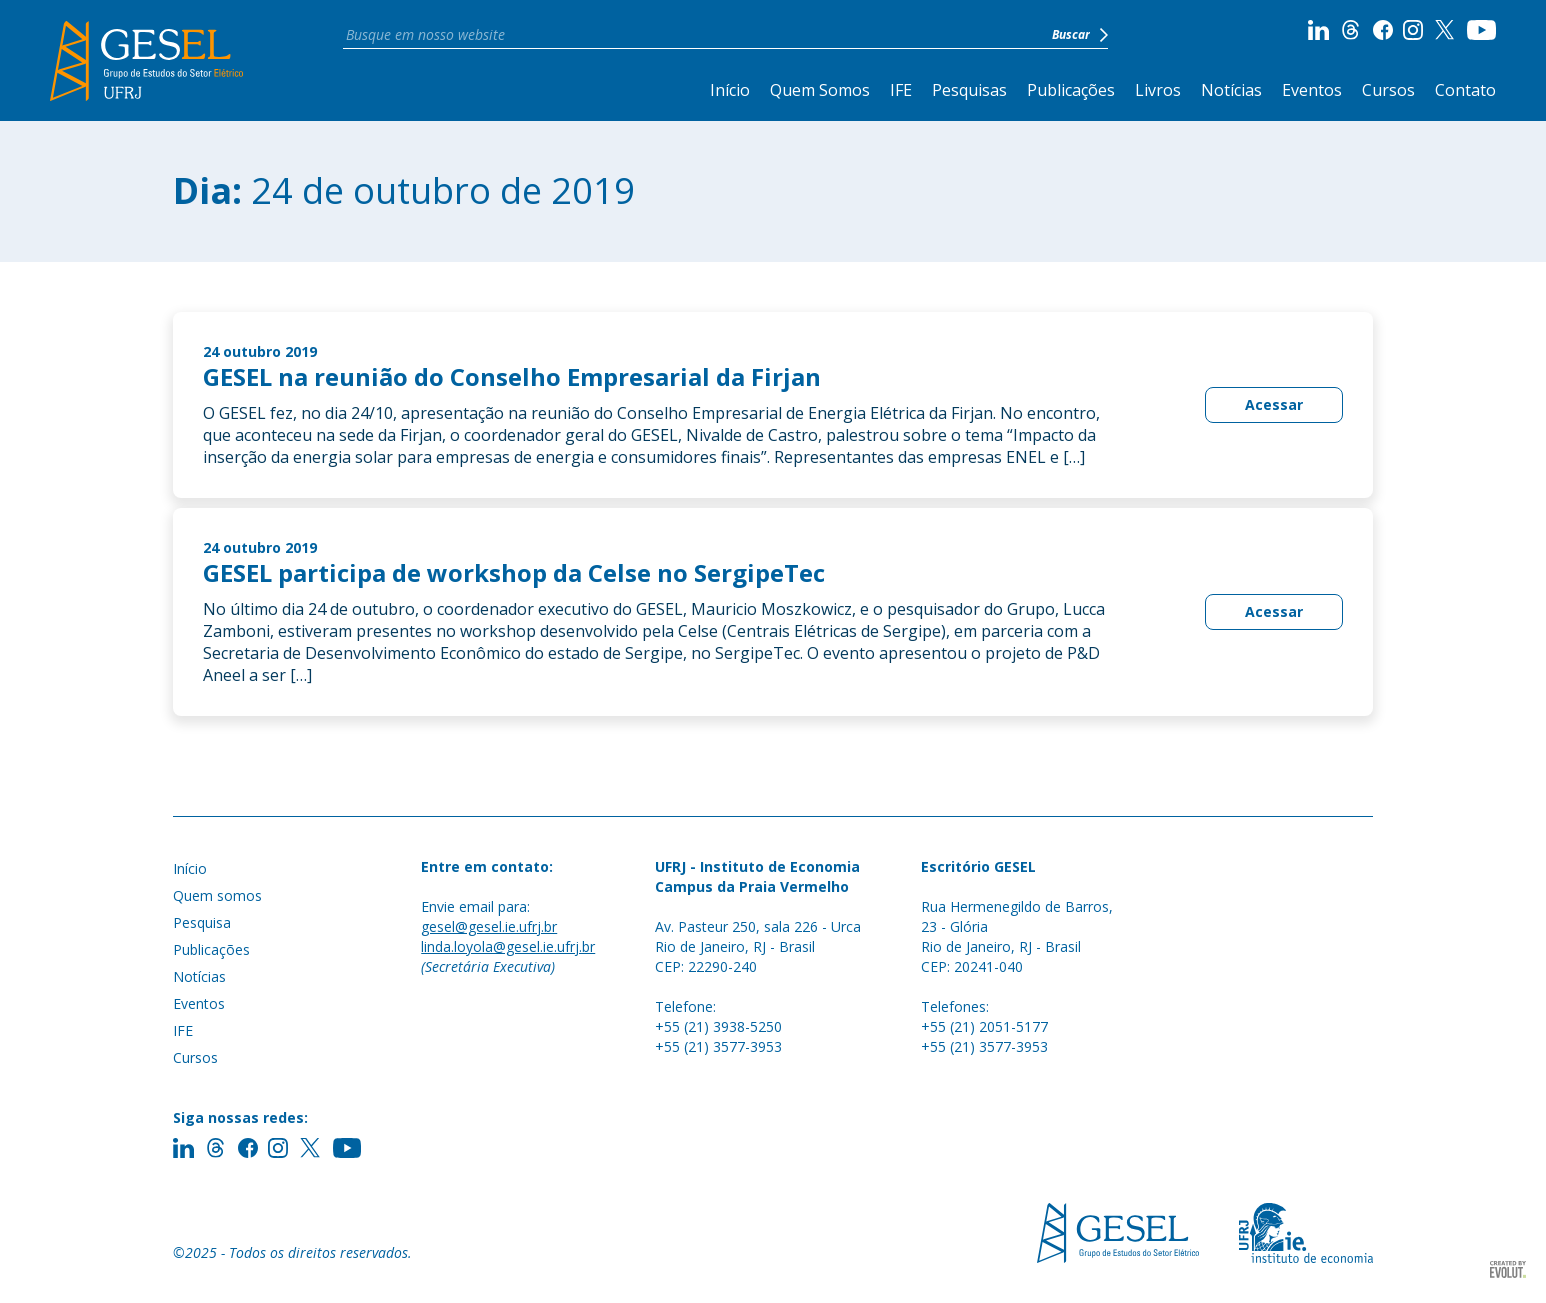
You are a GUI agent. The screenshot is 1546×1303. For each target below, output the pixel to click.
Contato (1465, 90)
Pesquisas (969, 90)
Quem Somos (820, 90)
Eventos (1312, 90)
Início (730, 90)
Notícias (1231, 90)
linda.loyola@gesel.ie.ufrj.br (508, 946)
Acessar (1274, 404)
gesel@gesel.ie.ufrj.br (489, 926)
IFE (901, 90)
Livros (1158, 90)
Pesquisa (202, 922)
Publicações (1071, 90)
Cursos (1388, 90)
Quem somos (217, 895)
